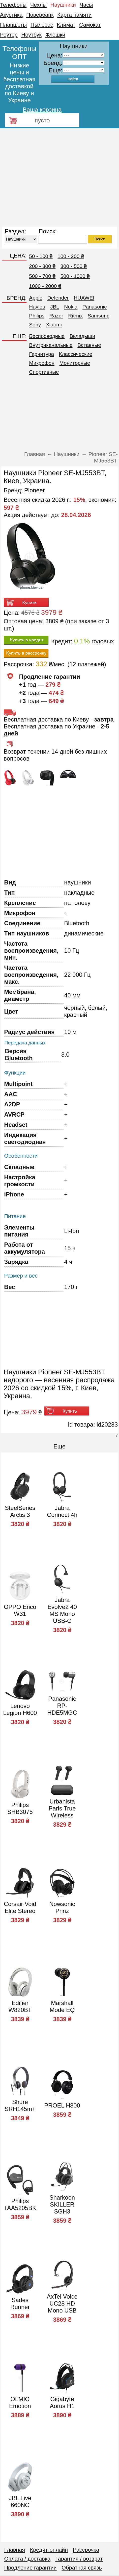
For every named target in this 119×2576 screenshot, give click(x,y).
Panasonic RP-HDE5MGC (62, 1705)
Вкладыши (82, 336)
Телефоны (13, 5)
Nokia (71, 306)
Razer (56, 315)
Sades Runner (20, 2303)
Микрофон (41, 363)
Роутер (9, 35)
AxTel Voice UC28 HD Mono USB (62, 2303)
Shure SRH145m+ (19, 2105)
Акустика (11, 15)
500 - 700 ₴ (42, 276)
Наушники (63, 5)
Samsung (99, 315)
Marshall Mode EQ (62, 2006)
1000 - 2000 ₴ (45, 286)
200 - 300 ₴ (42, 266)
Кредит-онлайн (49, 2550)
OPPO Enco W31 (20, 1610)
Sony (35, 324)
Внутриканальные (50, 345)
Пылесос (41, 25)
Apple (35, 298)
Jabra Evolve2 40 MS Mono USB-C (62, 1610)
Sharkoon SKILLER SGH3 (62, 2204)
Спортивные (44, 372)
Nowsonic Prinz (62, 1907)
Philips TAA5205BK (20, 2204)
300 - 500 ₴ (73, 266)
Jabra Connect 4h (62, 1511)
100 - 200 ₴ (71, 256)
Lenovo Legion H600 (20, 1709)
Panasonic (94, 306)
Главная (14, 2550)
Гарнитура (41, 354)
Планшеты (13, 25)
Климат (66, 25)
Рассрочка (86, 2550)
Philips (36, 315)
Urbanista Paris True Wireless (62, 1808)
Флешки (55, 35)
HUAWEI (84, 298)
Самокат (90, 25)
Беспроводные (46, 336)
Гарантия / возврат (79, 2559)
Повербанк (40, 15)
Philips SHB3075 (20, 1808)
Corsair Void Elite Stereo (20, 1907)
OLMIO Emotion (20, 2402)
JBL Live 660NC (20, 2501)
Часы (86, 5)
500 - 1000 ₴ (75, 276)
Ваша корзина (42, 109)
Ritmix (75, 315)
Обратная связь (82, 2568)
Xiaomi (54, 324)
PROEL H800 (62, 2105)
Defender (58, 298)
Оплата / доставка (27, 2559)
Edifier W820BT (19, 2006)
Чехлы (38, 5)
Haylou (37, 306)
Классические (75, 354)
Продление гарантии (30, 2568)
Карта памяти (74, 15)
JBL (54, 306)
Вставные (89, 345)
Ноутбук (31, 35)
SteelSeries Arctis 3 (20, 1511)
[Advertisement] (46, 177)
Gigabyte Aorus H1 (62, 2402)
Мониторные (75, 363)
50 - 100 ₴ (41, 256)
